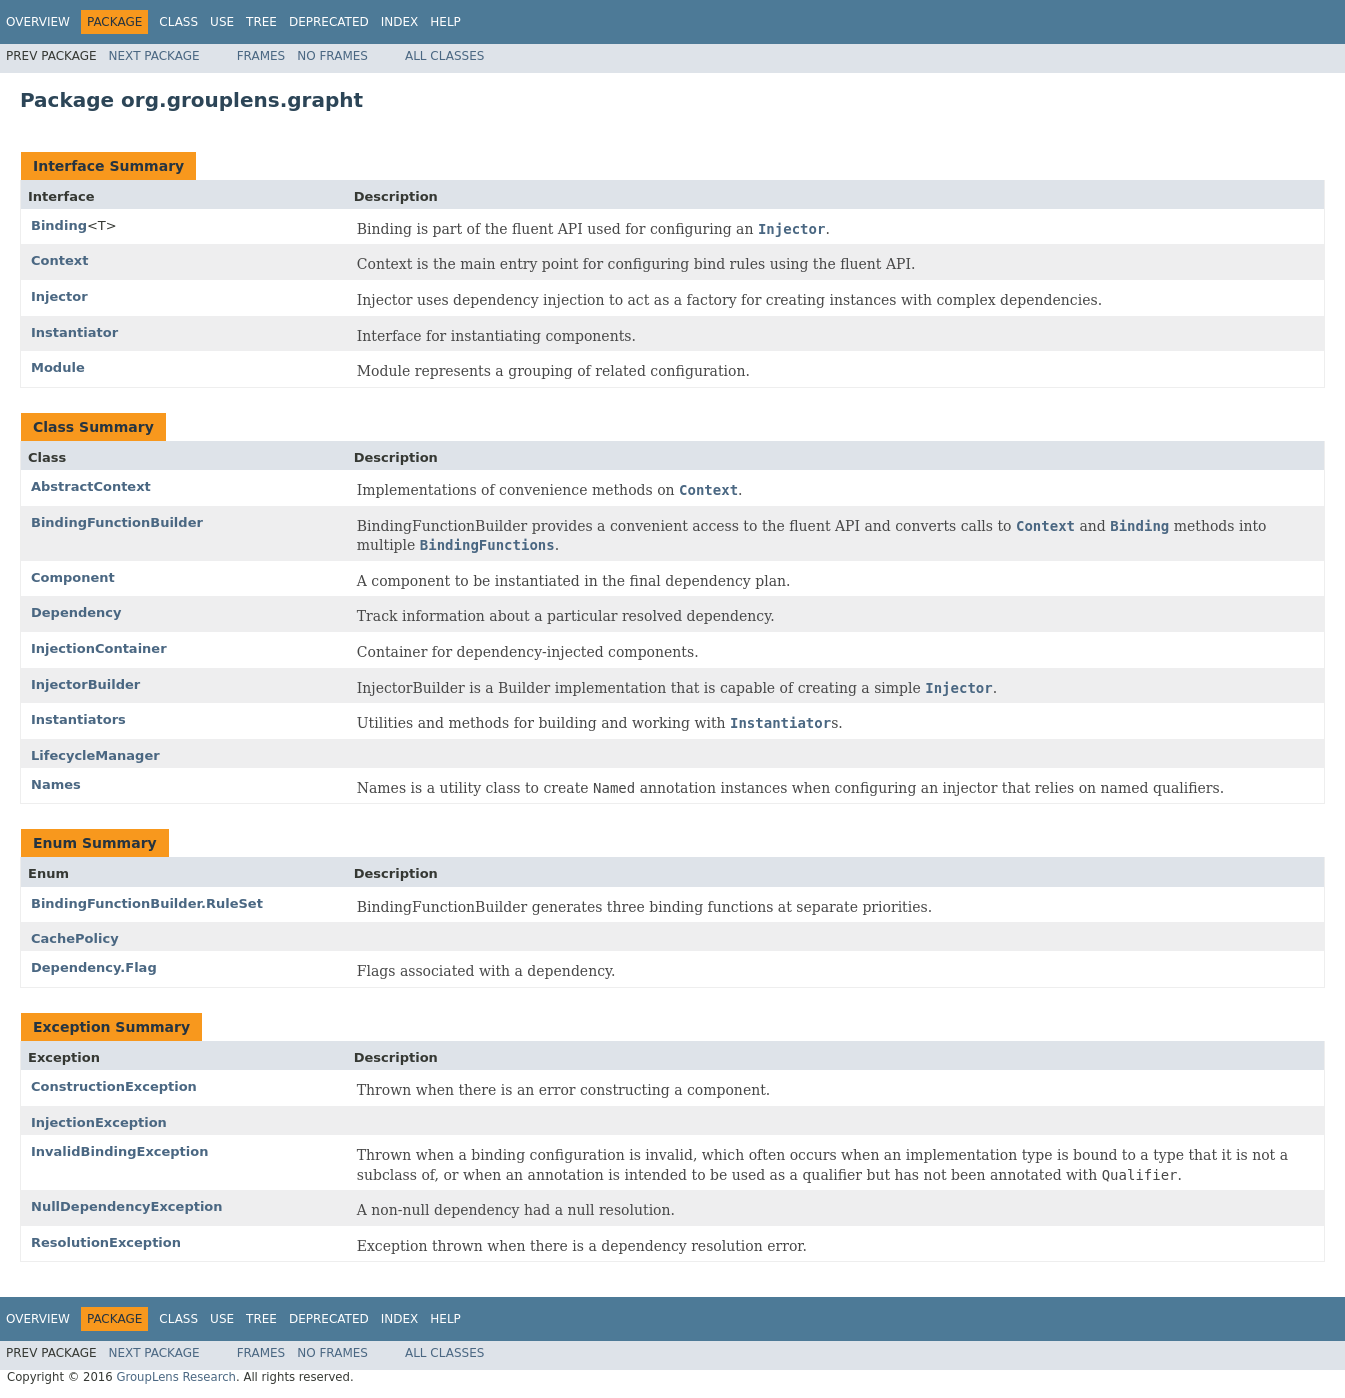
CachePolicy (75, 938)
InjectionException (99, 1122)
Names (56, 784)
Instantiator (74, 332)
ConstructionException (114, 1086)
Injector (59, 296)
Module (58, 367)
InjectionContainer (99, 648)
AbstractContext (91, 486)
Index (400, 22)
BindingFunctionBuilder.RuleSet (147, 903)
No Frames (332, 56)
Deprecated (329, 22)
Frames (261, 56)
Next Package (154, 56)
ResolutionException (106, 1242)
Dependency (76, 612)
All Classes (444, 56)
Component (73, 577)
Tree (261, 22)
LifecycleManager (95, 755)
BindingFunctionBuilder (117, 522)
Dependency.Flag (94, 967)
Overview (38, 22)
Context (59, 260)
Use (222, 22)
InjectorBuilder (85, 684)
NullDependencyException (127, 1206)
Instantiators (78, 719)
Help (445, 22)
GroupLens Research (176, 1377)
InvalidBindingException (119, 1151)
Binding (59, 225)
